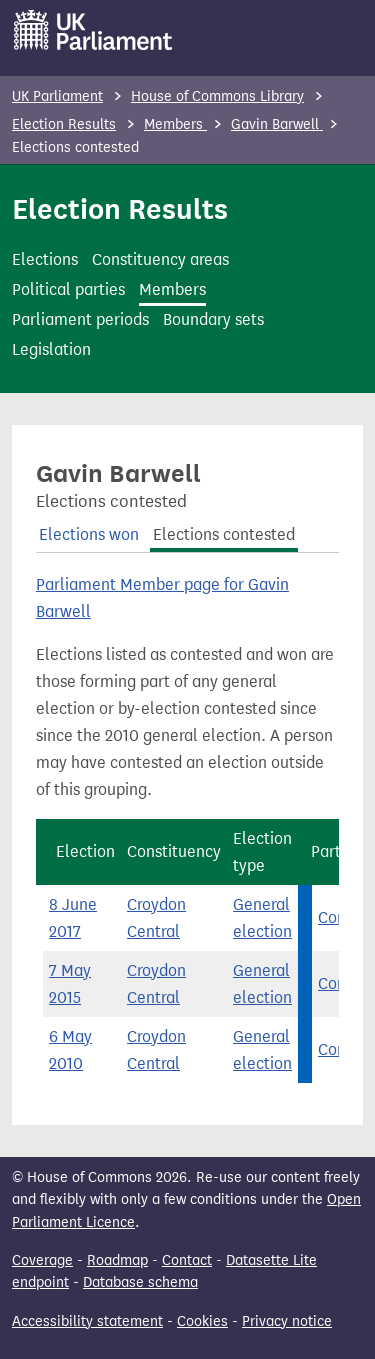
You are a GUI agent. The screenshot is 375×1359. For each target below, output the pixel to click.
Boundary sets (213, 319)
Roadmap (117, 1260)
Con (332, 917)
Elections (45, 259)
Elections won (89, 534)
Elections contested (224, 534)
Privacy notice (287, 1321)
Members (175, 124)
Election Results (64, 124)
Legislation (51, 349)
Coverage (42, 1260)
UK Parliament (57, 96)
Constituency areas (160, 259)
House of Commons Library (217, 96)
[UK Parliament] (93, 30)
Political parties (68, 289)
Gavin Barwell (277, 124)
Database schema (140, 1282)
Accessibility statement (87, 1321)
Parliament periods (80, 319)
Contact (187, 1260)
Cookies (202, 1321)
